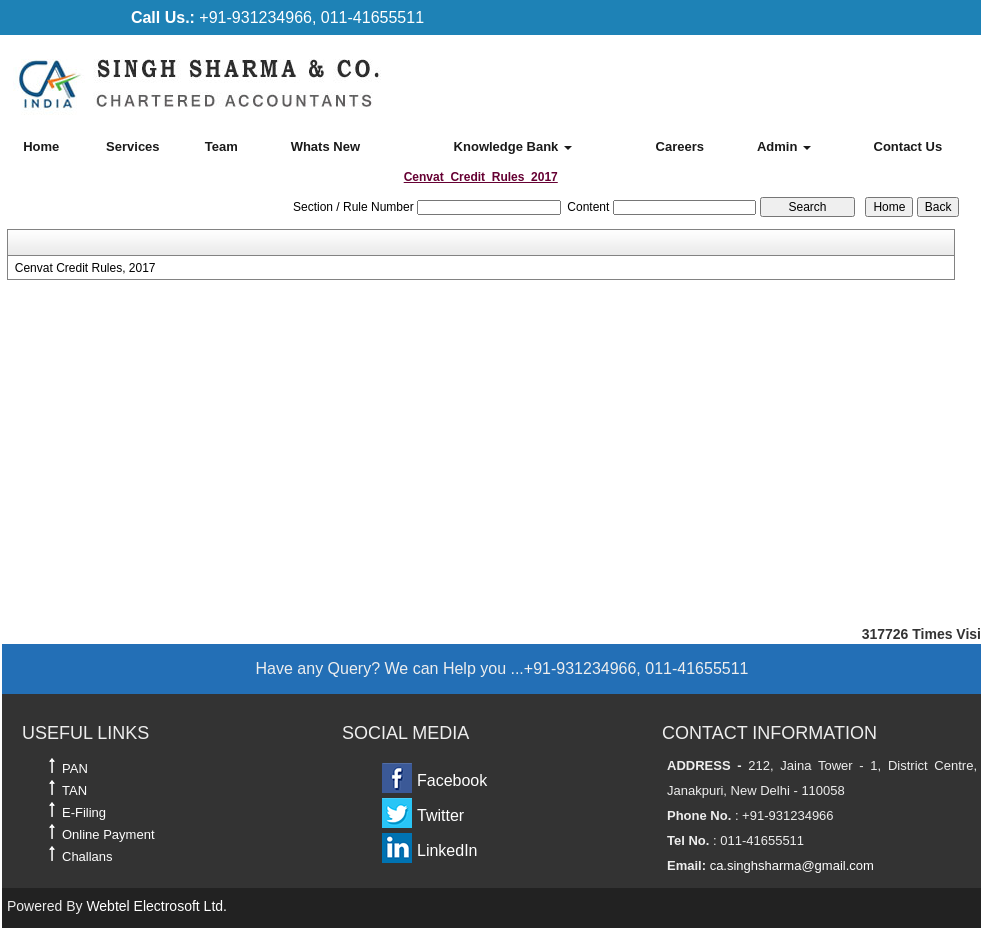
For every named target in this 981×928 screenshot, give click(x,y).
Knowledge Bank (513, 146)
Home (41, 146)
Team (221, 146)
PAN (75, 768)
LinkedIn (447, 850)
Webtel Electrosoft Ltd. (156, 906)
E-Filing (84, 812)
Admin (784, 146)
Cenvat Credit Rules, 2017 (85, 268)
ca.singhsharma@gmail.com (792, 865)
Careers (680, 146)
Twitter (440, 815)
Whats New (325, 146)
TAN (74, 790)
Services (133, 146)
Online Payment (108, 834)
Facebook (452, 780)
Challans (87, 856)
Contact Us (908, 146)
